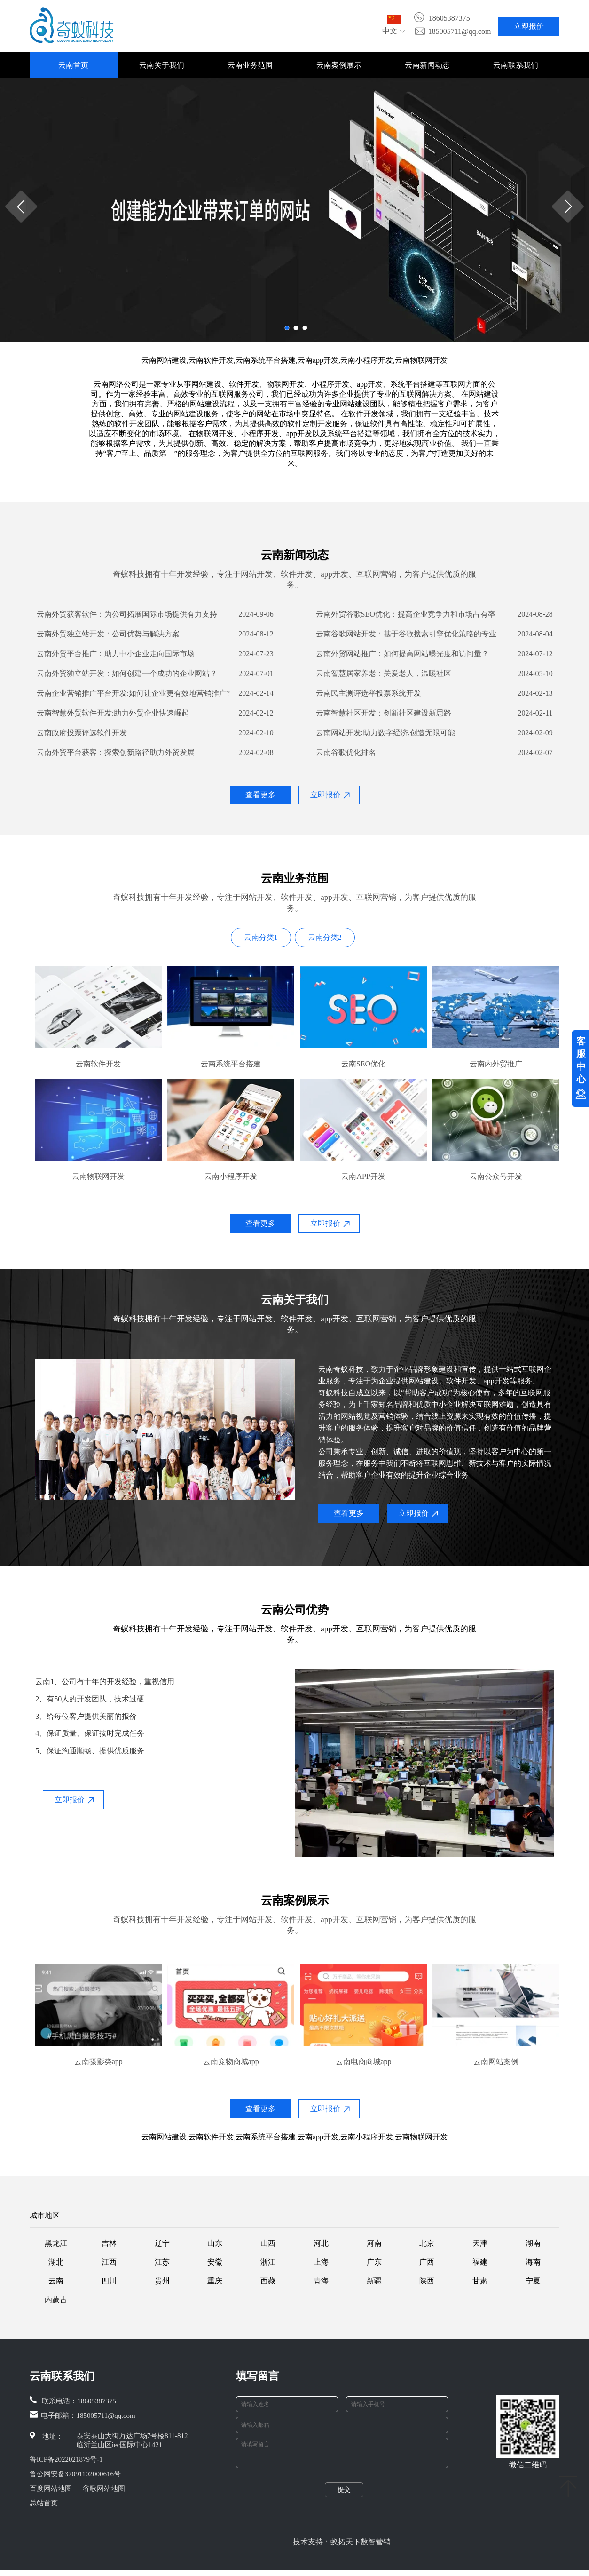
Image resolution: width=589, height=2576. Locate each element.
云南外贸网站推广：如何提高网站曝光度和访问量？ (402, 654)
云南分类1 (261, 937)
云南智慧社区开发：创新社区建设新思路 (383, 713)
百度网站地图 (51, 2488)
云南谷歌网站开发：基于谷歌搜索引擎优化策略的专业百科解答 (413, 634)
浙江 (267, 2262)
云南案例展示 (338, 65)
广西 (426, 2262)
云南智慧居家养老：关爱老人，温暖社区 (383, 673)
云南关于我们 (161, 65)
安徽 (214, 2262)
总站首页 (44, 2503)
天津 (479, 2243)
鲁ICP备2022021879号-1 (66, 2459)
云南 (55, 2281)
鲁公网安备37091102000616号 (75, 2474)
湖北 (55, 2262)
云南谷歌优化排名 (346, 752)
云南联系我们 (515, 65)
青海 (321, 2281)
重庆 (214, 2281)
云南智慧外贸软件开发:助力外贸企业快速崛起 (113, 713)
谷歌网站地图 (104, 2488)
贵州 (162, 2281)
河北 (321, 2243)
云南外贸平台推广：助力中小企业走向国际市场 (116, 654)
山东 (214, 2243)
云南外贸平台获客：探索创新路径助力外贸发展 (116, 752)
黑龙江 (56, 2243)
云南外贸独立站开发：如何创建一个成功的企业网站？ (127, 673)
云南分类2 (325, 937)
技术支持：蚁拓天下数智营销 (342, 2548)
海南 (533, 2262)
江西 (109, 2262)
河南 (374, 2243)
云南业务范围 (250, 65)
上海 (321, 2262)
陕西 (426, 2281)
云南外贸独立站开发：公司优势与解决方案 (108, 634)
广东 (374, 2262)
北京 (426, 2243)
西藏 (267, 2281)
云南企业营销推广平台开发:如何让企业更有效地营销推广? (133, 693)
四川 (109, 2281)
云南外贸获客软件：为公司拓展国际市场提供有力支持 (127, 614)
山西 (267, 2243)
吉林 (109, 2243)
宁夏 (533, 2281)
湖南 (533, 2243)
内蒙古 (56, 2300)
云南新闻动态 (427, 65)
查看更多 (260, 795)
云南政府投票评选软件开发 (82, 733)
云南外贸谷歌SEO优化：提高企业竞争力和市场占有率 (405, 614)
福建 (479, 2262)
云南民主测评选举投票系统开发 (368, 693)
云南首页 (73, 65)
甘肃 (479, 2281)
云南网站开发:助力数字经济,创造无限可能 (385, 733)
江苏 (162, 2262)
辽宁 (162, 2243)
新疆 (374, 2281)
